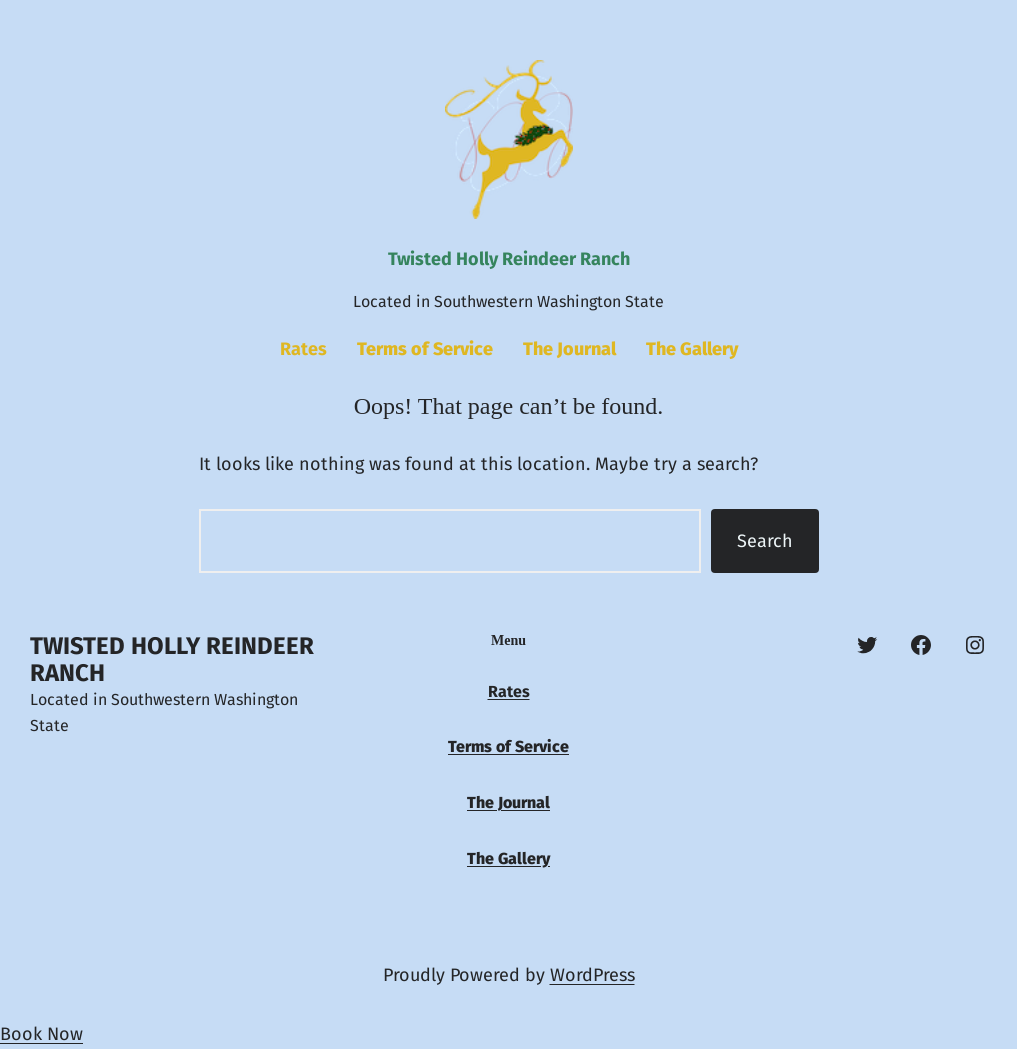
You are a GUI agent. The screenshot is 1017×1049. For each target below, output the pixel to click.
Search (765, 541)
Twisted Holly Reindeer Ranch (509, 259)
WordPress (592, 975)
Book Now (41, 1034)
